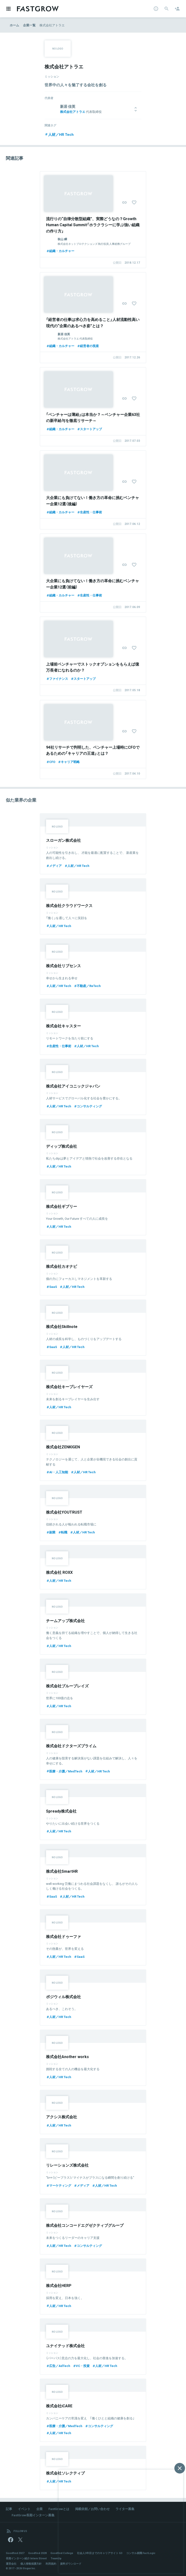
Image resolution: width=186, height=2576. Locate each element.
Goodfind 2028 (37, 2553)
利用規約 (51, 2563)
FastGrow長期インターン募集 (33, 2515)
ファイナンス (57, 678)
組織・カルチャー (60, 250)
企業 (39, 2508)
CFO (50, 761)
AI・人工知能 (57, 1472)
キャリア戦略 (69, 761)
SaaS (51, 1286)
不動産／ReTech (87, 985)
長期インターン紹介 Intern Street (26, 2558)
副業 (50, 1532)
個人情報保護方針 (31, 2563)
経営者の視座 (88, 345)
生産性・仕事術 (89, 512)
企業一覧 (29, 25)
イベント (24, 2508)
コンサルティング (88, 1106)
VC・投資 (81, 2365)
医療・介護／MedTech (64, 1771)
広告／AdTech (58, 2365)
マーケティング (58, 2185)
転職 (62, 1532)
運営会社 (11, 2563)
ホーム (14, 25)
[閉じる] (179, 2468)
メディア (54, 865)
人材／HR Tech (59, 134)
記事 (9, 2508)
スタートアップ (89, 429)
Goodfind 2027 (15, 2553)
